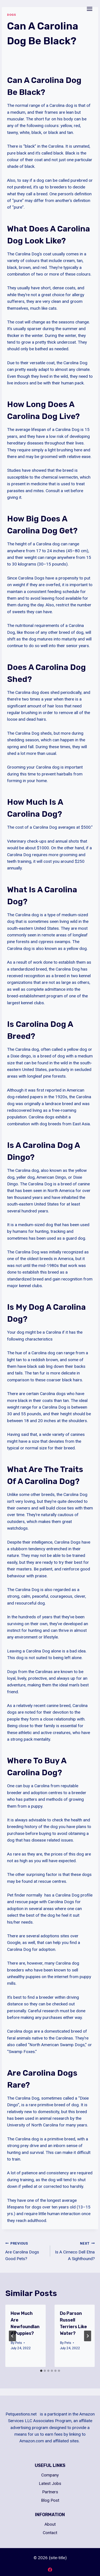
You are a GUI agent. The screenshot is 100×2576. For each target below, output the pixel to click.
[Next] (87, 2336)
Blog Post (50, 2500)
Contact (50, 2532)
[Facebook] (50, 2569)
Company (50, 2475)
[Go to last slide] (12, 2336)
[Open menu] (89, 8)
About (50, 2524)
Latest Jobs (50, 2483)
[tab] (41, 2371)
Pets (18, 2343)
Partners (50, 2491)
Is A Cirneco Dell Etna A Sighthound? (74, 2250)
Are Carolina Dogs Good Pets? (25, 2250)
